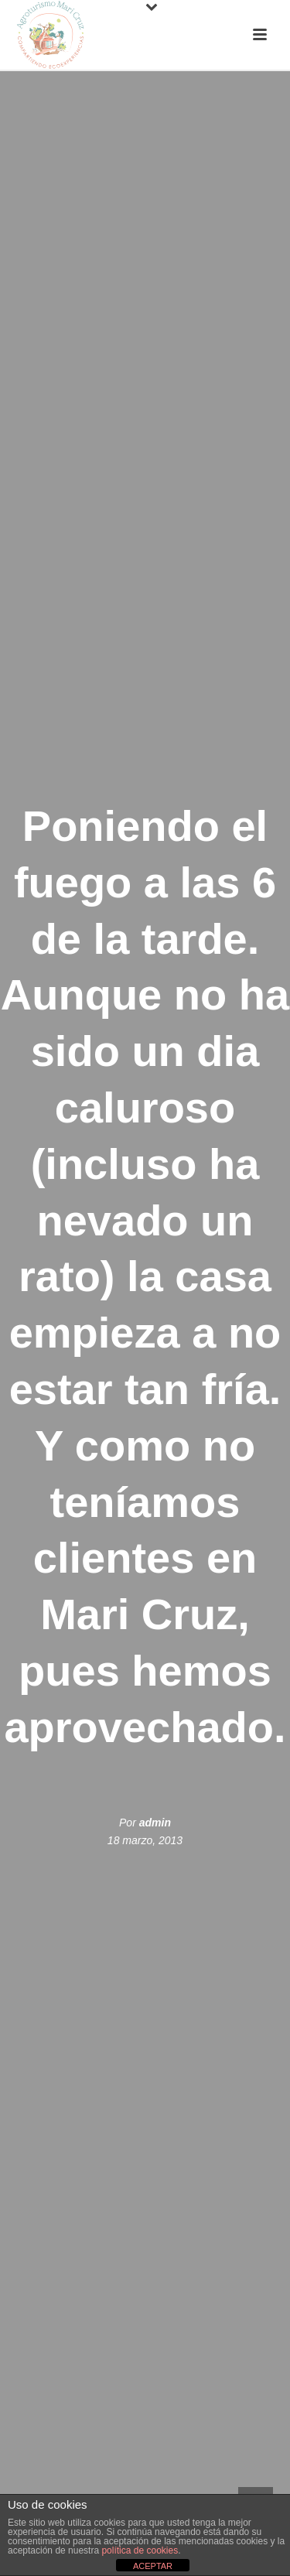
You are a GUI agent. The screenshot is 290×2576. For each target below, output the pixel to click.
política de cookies (139, 2550)
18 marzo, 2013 (145, 1840)
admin (155, 1822)
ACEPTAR (152, 2566)
